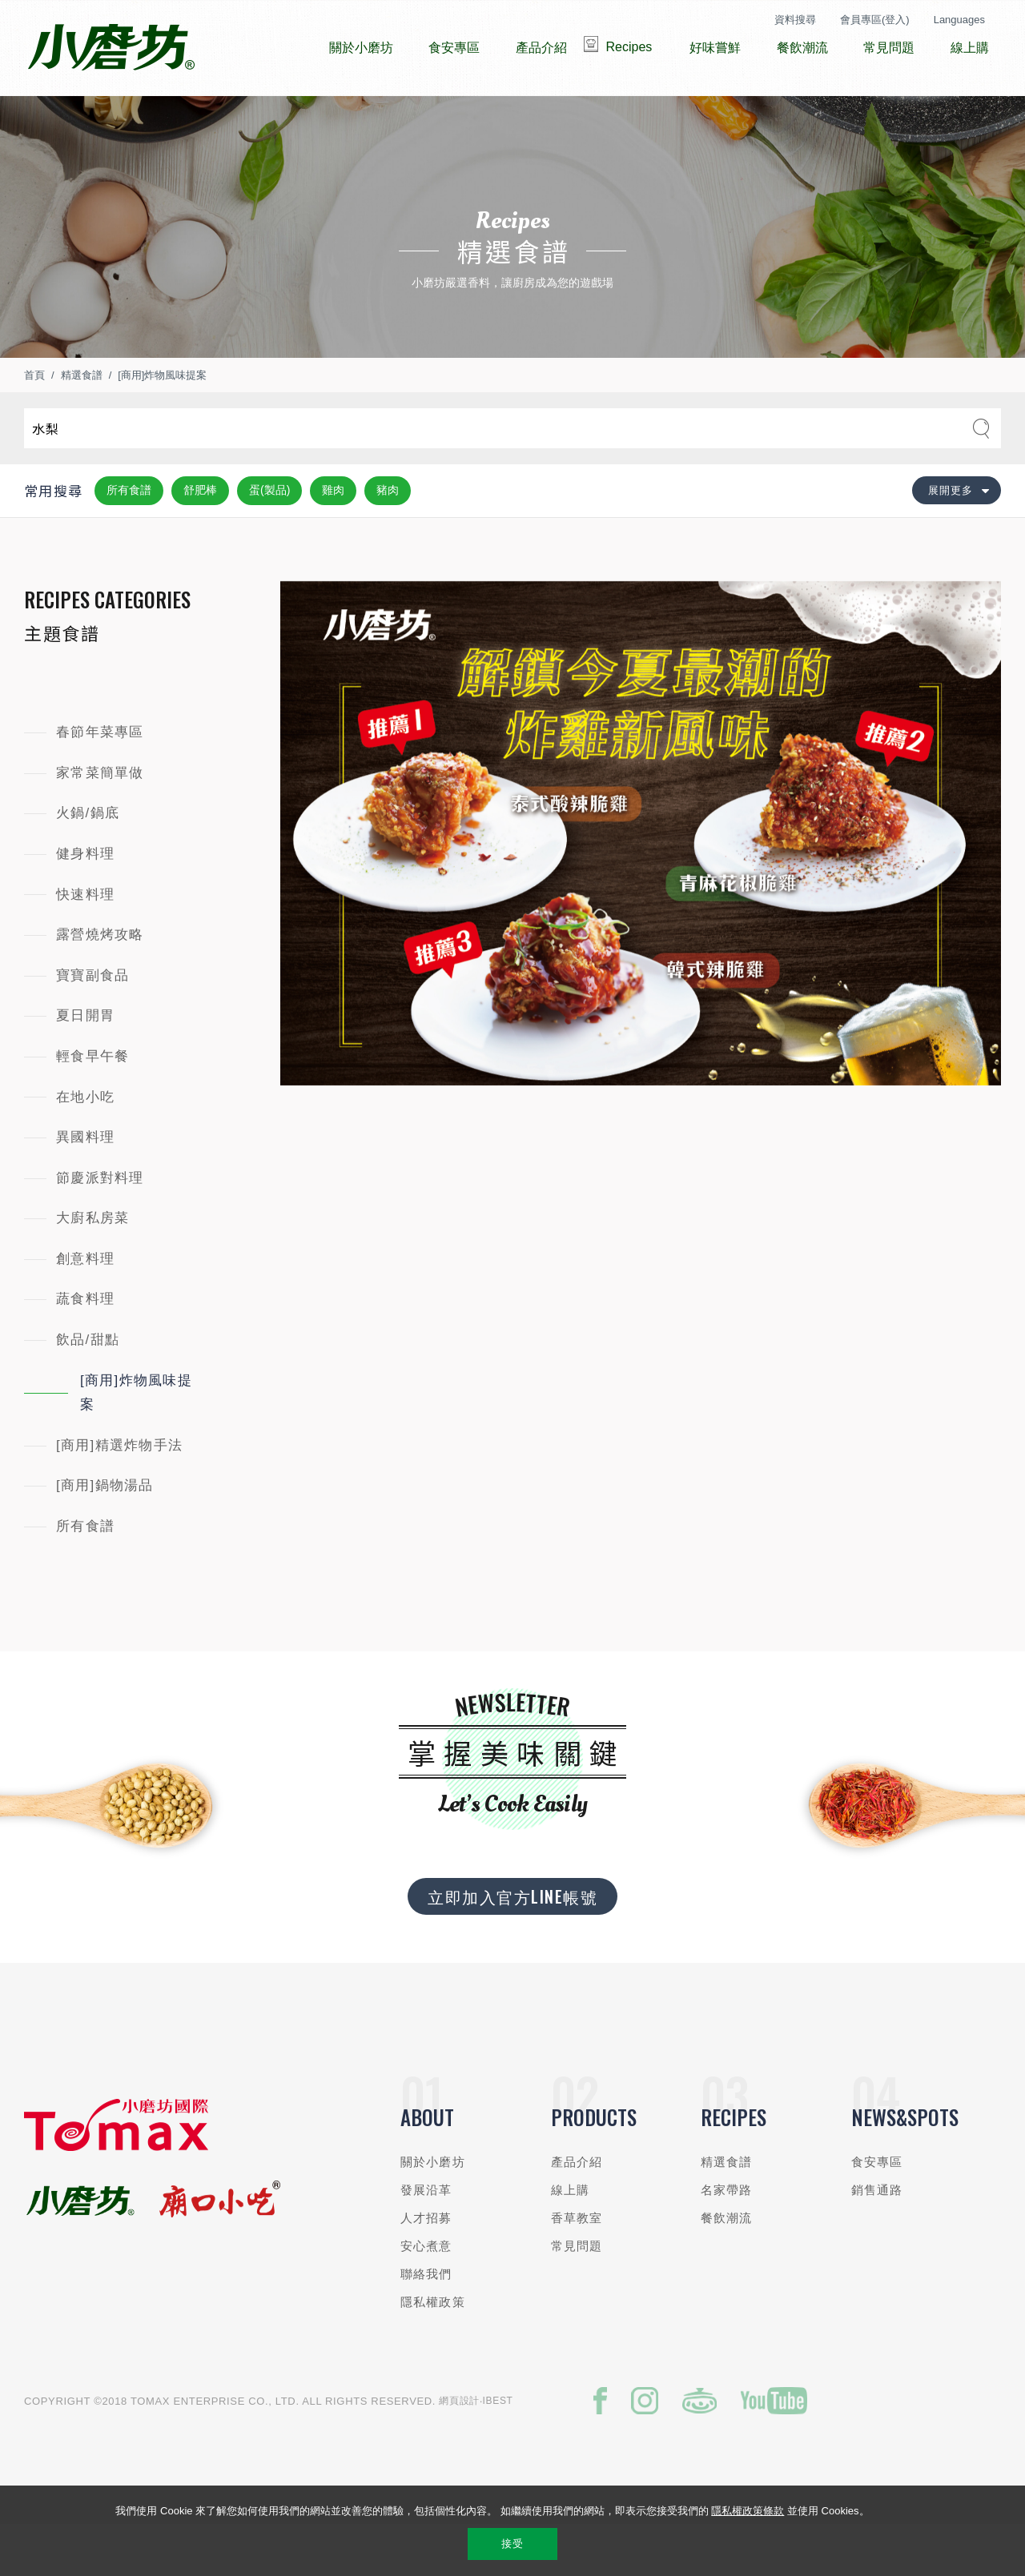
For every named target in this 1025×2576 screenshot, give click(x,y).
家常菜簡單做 (100, 821)
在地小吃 (85, 1145)
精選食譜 (81, 423)
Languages (959, 20)
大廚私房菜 (92, 1266)
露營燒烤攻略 (100, 982)
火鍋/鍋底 (87, 861)
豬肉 (387, 538)
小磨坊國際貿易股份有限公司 (111, 48)
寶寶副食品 (92, 1023)
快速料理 (85, 942)
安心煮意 (426, 2294)
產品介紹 (577, 2210)
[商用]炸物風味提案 (162, 423)
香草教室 (577, 2266)
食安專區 (877, 2210)
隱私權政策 (432, 2350)
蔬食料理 (85, 1346)
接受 (512, 2544)
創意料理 (85, 1306)
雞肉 (333, 538)
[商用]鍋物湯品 (105, 1533)
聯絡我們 (426, 2322)
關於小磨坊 (432, 2210)
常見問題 (577, 2294)
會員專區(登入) (875, 20)
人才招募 (426, 2266)
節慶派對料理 (100, 1226)
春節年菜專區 (100, 780)
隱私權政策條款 (747, 2511)
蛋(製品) (269, 538)
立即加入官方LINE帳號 (512, 1944)
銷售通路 (877, 2238)
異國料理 (85, 1185)
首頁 (34, 423)
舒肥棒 (200, 538)
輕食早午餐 (92, 1104)
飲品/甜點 (87, 1387)
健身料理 (85, 901)
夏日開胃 (85, 1063)
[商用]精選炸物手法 (119, 1493)
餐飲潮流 (727, 2266)
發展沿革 (426, 2238)
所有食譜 (129, 538)
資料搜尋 (795, 20)
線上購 (570, 2238)
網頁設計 (459, 2448)
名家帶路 (727, 2238)
